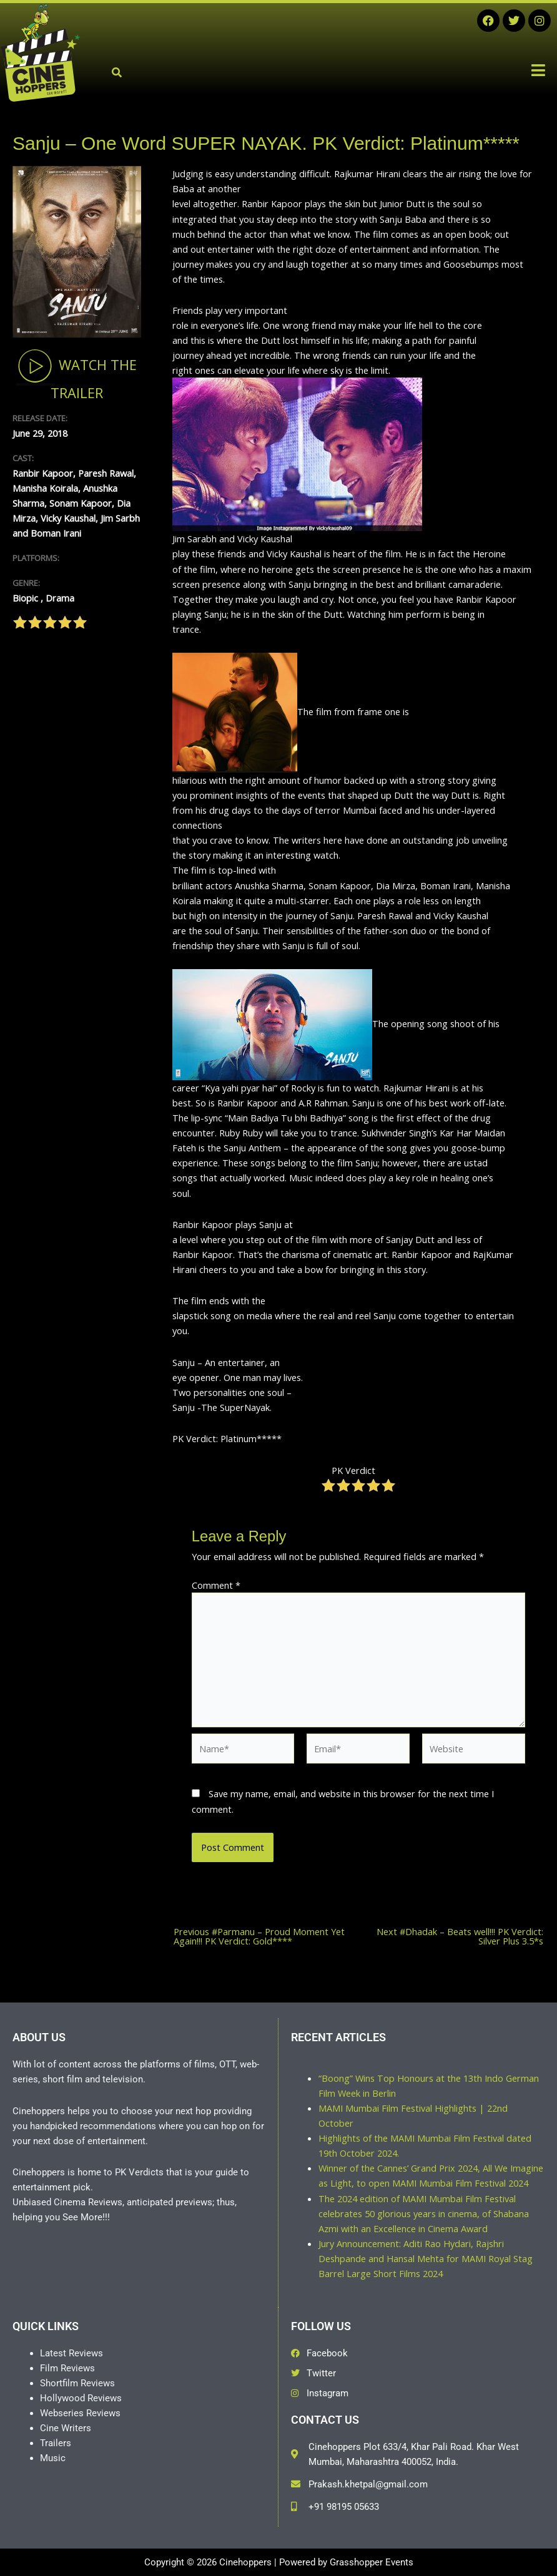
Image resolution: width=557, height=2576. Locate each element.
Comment (216, 1585)
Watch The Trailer (76, 374)
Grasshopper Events (371, 2562)
